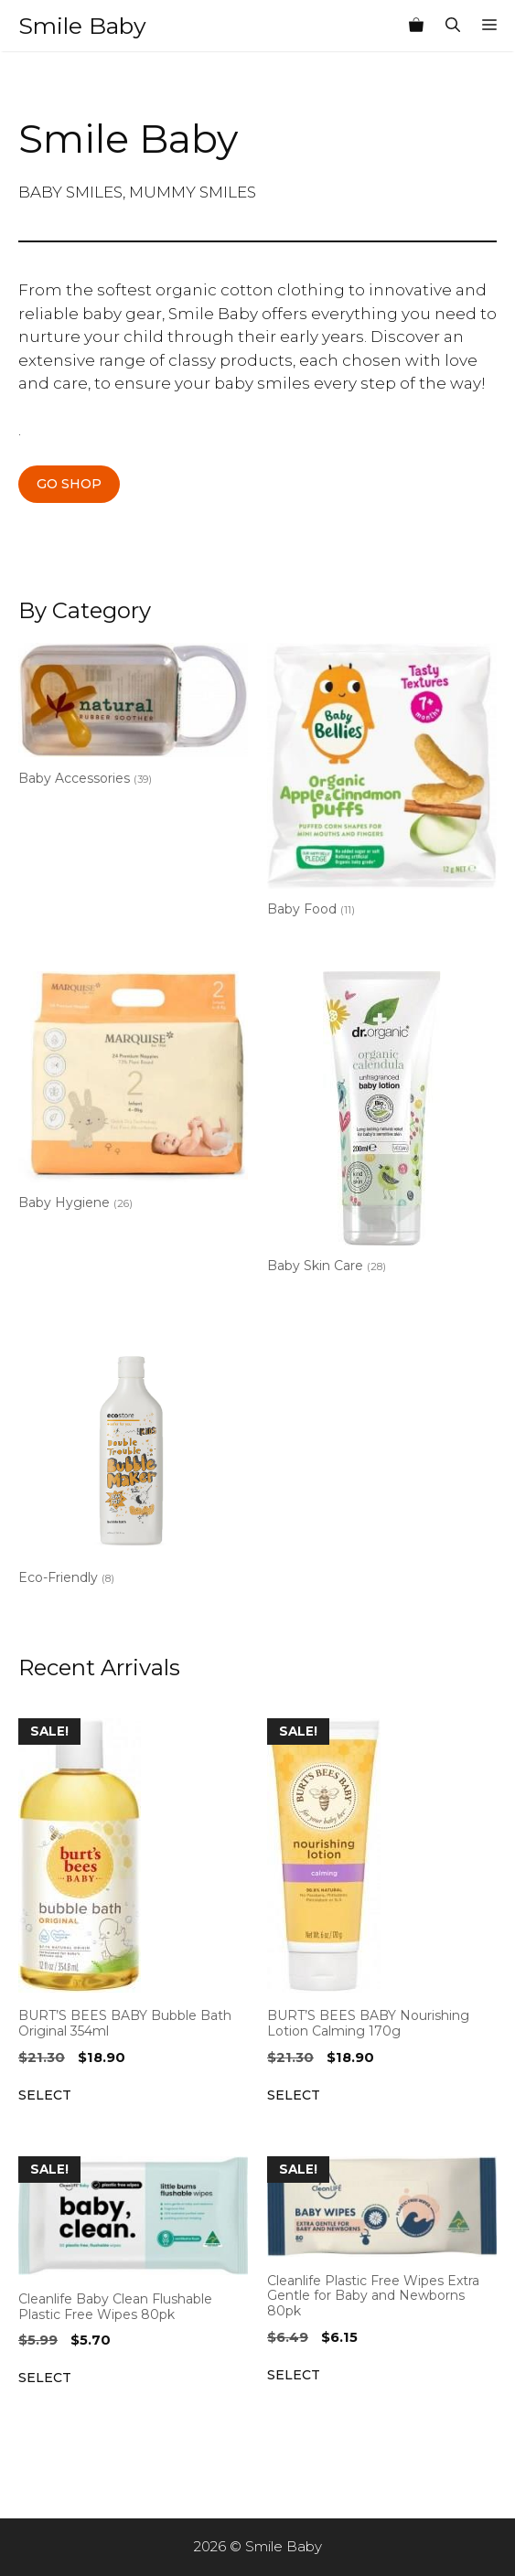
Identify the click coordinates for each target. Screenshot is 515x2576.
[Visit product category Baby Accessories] (133, 718)
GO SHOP (69, 484)
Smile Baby (82, 25)
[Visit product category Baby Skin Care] (382, 1126)
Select (44, 2095)
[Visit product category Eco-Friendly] (133, 1460)
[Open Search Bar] (453, 25)
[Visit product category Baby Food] (382, 784)
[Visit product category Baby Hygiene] (133, 1094)
